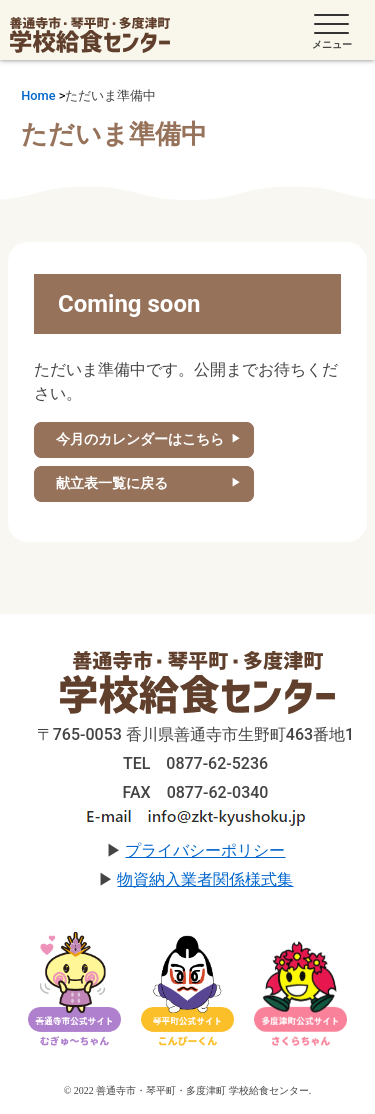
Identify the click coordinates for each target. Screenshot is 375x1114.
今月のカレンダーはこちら (140, 439)
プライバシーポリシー (205, 850)
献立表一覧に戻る (112, 483)
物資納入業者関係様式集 (205, 879)
